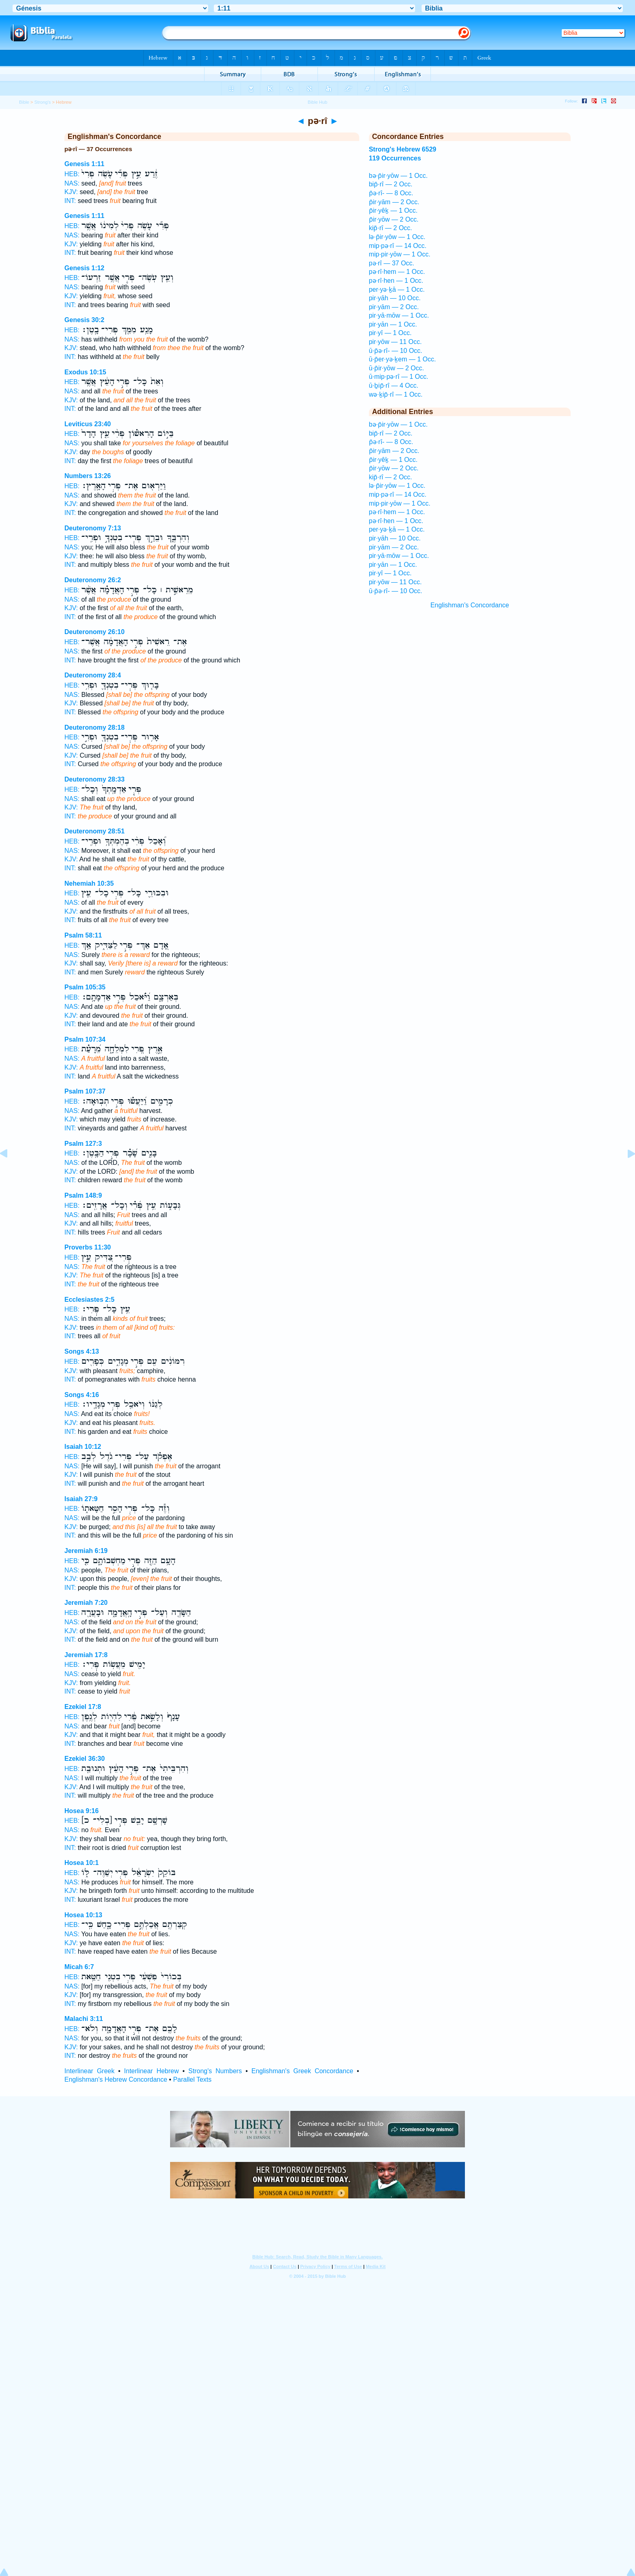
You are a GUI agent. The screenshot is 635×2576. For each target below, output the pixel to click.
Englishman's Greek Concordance (302, 2071)
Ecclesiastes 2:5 (89, 1299)
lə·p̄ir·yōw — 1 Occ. (397, 236)
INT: (70, 200)
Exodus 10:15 (85, 372)
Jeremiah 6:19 (86, 1550)
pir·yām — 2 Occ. (394, 306)
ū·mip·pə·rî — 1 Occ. (398, 376)
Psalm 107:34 (84, 1039)
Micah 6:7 (79, 1966)
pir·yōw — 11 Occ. (395, 341)
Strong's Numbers (215, 2071)
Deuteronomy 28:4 (92, 675)
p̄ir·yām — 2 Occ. (394, 202)
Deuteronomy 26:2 (92, 580)
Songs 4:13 (81, 1351)
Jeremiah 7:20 (86, 1602)
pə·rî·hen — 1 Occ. (396, 280)
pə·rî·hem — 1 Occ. (397, 271)
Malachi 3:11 (83, 2018)
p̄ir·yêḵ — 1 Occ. (393, 210)
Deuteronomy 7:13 (92, 528)
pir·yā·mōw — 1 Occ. (399, 315)
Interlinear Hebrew (151, 2071)
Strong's (42, 102)
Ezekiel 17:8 (82, 1706)
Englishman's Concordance (469, 605)
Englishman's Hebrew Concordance (115, 2079)
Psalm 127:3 (83, 1143)
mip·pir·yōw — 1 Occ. (399, 254)
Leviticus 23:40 (87, 424)
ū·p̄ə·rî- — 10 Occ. (395, 350)
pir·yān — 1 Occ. (393, 324)
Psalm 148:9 (83, 1195)
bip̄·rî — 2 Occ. (391, 184)
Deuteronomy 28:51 (94, 831)
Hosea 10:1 (81, 1862)
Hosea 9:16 (81, 1810)
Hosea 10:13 (83, 1915)
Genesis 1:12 (84, 268)
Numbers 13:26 (87, 475)
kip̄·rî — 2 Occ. (390, 227)
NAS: (71, 183)
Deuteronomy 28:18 (94, 727)
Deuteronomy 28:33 (94, 779)
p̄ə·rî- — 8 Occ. (391, 193)
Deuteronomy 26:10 (94, 631)
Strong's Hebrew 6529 (403, 149)
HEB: (71, 174)
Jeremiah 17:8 (86, 1654)
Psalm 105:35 (84, 987)
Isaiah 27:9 (81, 1498)
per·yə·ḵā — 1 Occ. (397, 289)
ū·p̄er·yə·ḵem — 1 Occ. (402, 359)
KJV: (71, 191)
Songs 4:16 (81, 1394)
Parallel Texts (192, 2079)
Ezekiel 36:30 (84, 1758)
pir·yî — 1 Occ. (390, 332)
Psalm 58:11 (83, 935)
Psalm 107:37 (84, 1091)
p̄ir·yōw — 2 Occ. (394, 219)
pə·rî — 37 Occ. (391, 263)
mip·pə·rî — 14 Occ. (397, 245)
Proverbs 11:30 (87, 1247)
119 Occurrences (395, 158)
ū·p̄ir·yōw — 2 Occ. (396, 368)
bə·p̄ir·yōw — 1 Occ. (398, 175)
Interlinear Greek (89, 2071)
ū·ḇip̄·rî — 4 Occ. (393, 385)
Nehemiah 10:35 (89, 883)
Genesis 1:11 (84, 163)
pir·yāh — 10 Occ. (395, 298)
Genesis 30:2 (84, 319)
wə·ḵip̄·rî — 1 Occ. (396, 394)
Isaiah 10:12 (82, 1446)
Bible (24, 102)
